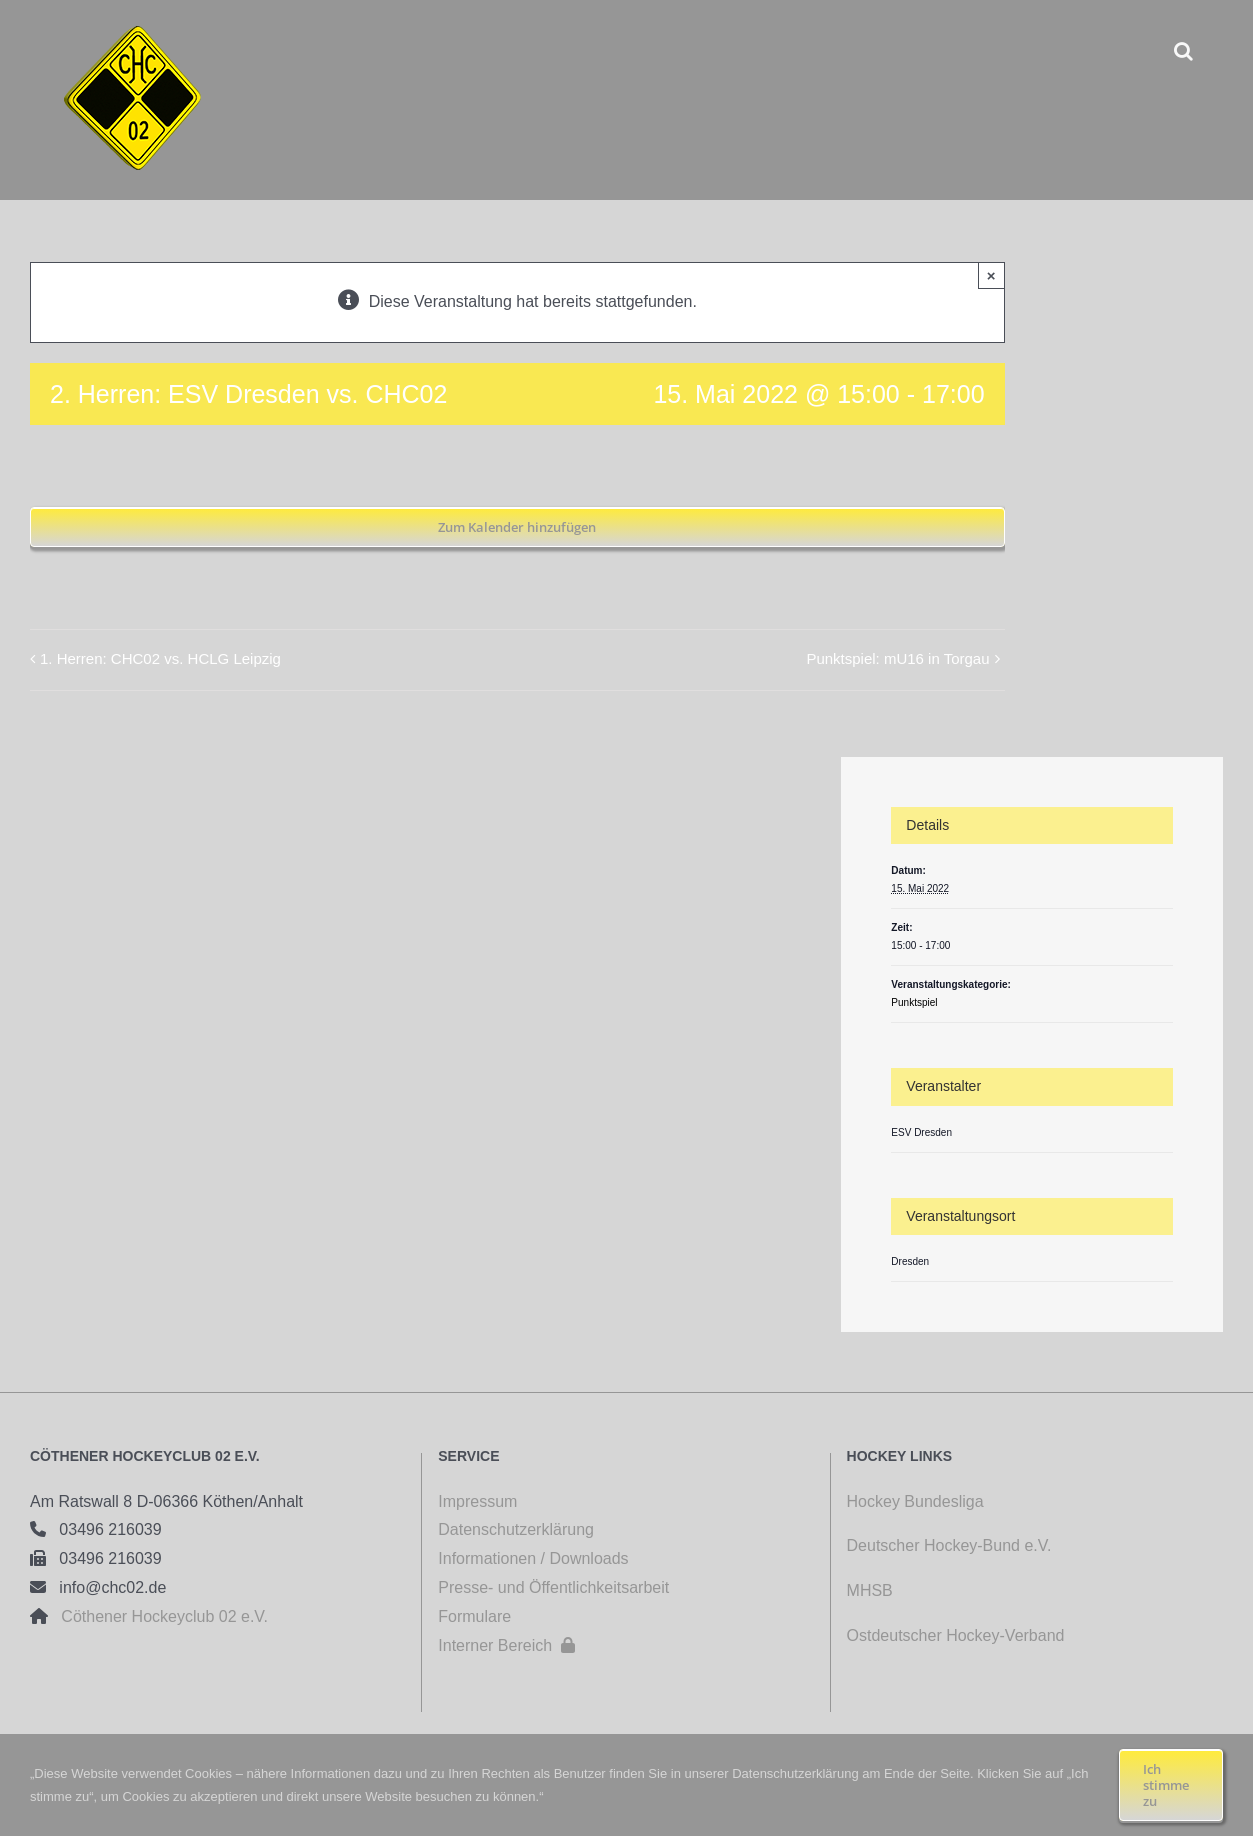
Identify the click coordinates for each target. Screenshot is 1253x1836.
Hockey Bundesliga (915, 1501)
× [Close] (991, 275)
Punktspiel (914, 1002)
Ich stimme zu (1166, 1785)
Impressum (477, 1501)
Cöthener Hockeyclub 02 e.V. (158, 1616)
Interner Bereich (506, 1645)
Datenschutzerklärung (516, 1529)
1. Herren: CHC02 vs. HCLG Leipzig (160, 658)
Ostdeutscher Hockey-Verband (958, 1635)
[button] (1183, 50)
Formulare (474, 1616)
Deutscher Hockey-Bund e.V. (949, 1545)
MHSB (870, 1590)
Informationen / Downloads (533, 1558)
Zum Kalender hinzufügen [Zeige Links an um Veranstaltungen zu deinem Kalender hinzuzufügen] (517, 527)
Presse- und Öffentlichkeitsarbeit (553, 1587)
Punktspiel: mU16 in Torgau (897, 658)
